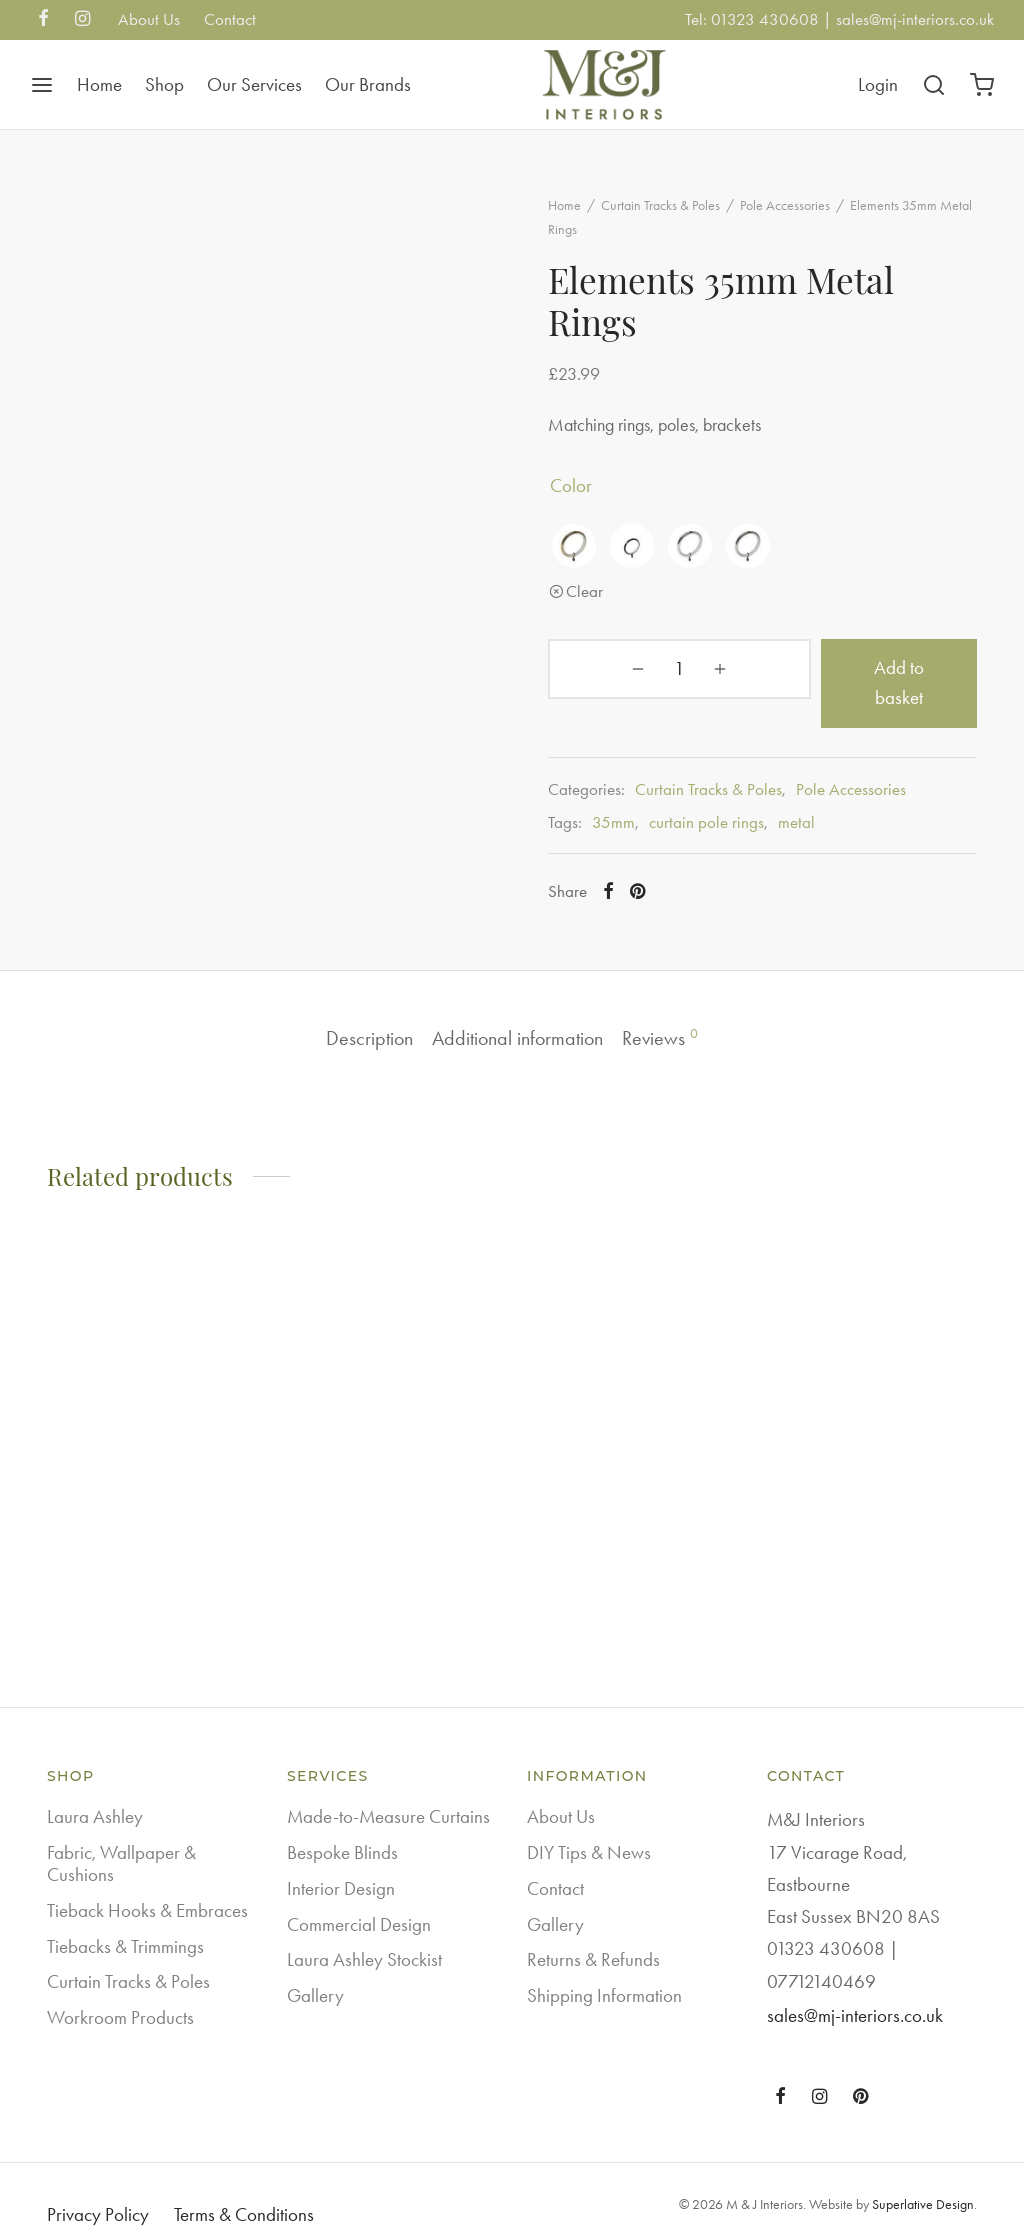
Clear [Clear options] (608, 602)
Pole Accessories (809, 216)
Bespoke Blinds (342, 1821)
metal (820, 804)
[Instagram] (82, 20)
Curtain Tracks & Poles (684, 216)
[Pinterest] (662, 874)
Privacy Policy (98, 2183)
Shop (164, 84)
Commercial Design (359, 1892)
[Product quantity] (624, 680)
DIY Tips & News (589, 1821)
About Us (149, 19)
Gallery (315, 1964)
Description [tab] (348, 1005)
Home (99, 84)
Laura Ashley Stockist (364, 1928)
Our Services (254, 84)
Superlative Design (923, 2173)
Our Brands (368, 84)
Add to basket (832, 678)
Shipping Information (604, 1964)
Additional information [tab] (518, 1005)
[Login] (878, 85)
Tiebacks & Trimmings (125, 1914)
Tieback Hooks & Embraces (147, 1879)
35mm (637, 804)
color (595, 496)
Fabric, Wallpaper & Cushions (121, 1832)
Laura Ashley (95, 1785)
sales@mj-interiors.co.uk (915, 19)
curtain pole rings (730, 804)
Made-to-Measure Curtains (388, 1785)
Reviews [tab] (682, 1004)
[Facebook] (43, 20)
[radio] (598, 557)
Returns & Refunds (593, 1928)
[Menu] (42, 85)
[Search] (934, 85)
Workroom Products (120, 1986)
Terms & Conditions (244, 2183)
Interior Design (341, 1857)
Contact (230, 19)
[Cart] (982, 85)
